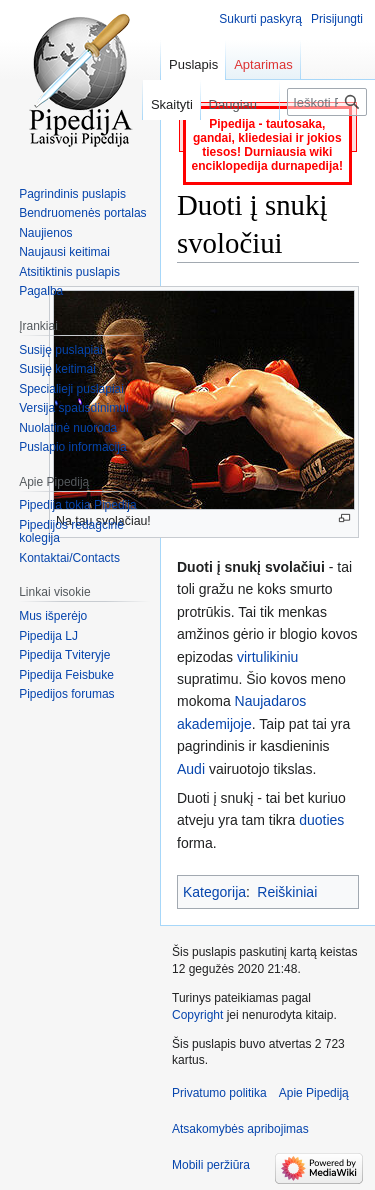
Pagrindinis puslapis (72, 194)
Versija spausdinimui (73, 408)
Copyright (197, 1015)
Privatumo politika (219, 1093)
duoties (321, 820)
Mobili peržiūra (211, 1165)
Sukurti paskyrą (260, 19)
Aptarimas (263, 64)
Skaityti (162, 104)
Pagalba (41, 291)
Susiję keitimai (57, 369)
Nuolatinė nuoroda (68, 428)
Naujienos (45, 233)
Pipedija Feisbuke (66, 675)
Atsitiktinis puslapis (69, 272)
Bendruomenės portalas (82, 213)
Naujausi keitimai (64, 252)
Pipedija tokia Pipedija (77, 505)
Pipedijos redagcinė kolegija (71, 532)
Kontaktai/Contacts (69, 558)
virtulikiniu (267, 657)
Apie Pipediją (314, 1093)
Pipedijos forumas (66, 694)
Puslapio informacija (72, 447)
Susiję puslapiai (60, 350)
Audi (191, 769)
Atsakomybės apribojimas (240, 1129)
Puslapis (193, 64)
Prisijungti (337, 19)
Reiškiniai (287, 892)
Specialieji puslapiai (71, 389)
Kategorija (214, 892)
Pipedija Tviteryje (64, 655)
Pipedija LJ (48, 636)
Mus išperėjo (53, 616)
